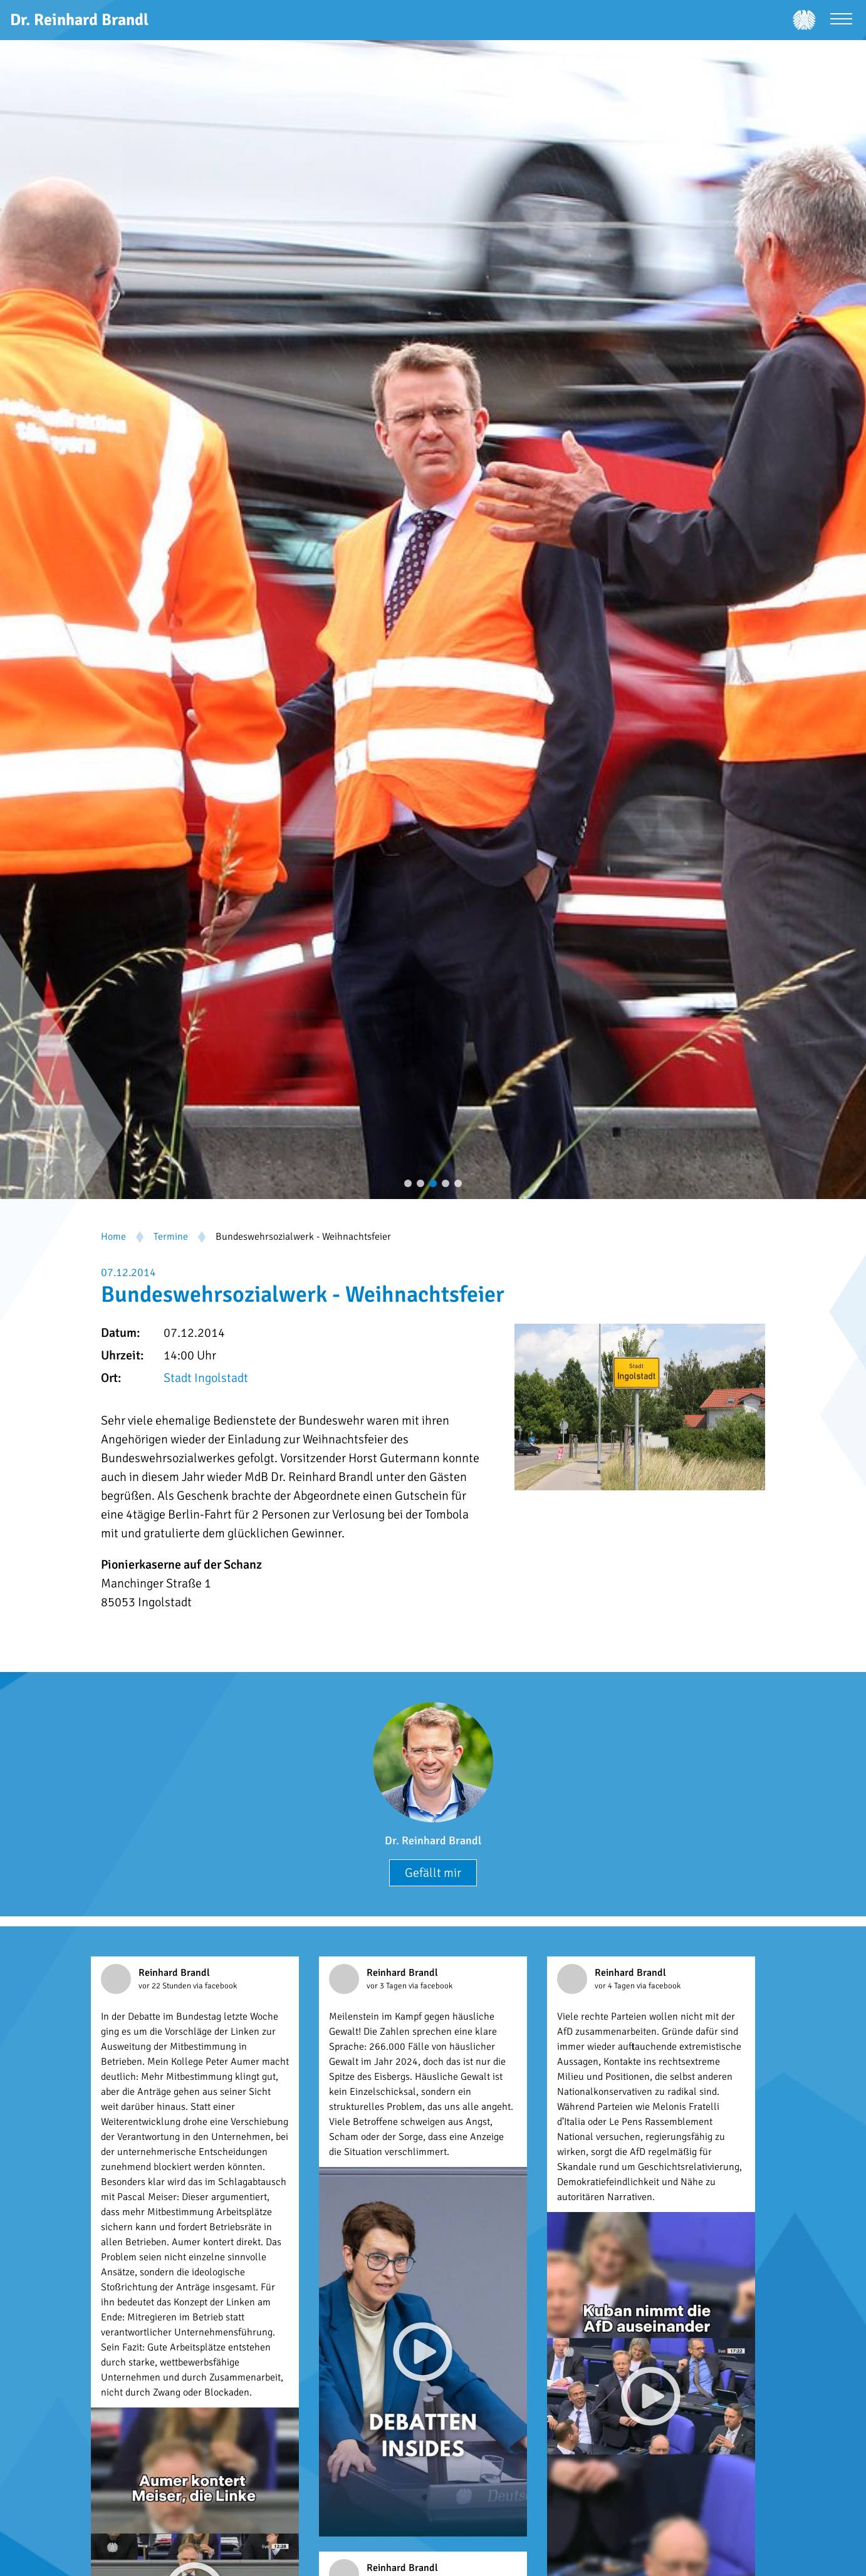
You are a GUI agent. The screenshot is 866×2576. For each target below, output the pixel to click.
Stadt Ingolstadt (206, 1378)
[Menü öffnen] (841, 20)
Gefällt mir (433, 1873)
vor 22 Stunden (165, 1986)
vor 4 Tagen (616, 1986)
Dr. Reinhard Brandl (433, 1840)
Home (113, 1236)
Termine (171, 1236)
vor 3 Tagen (388, 1986)
